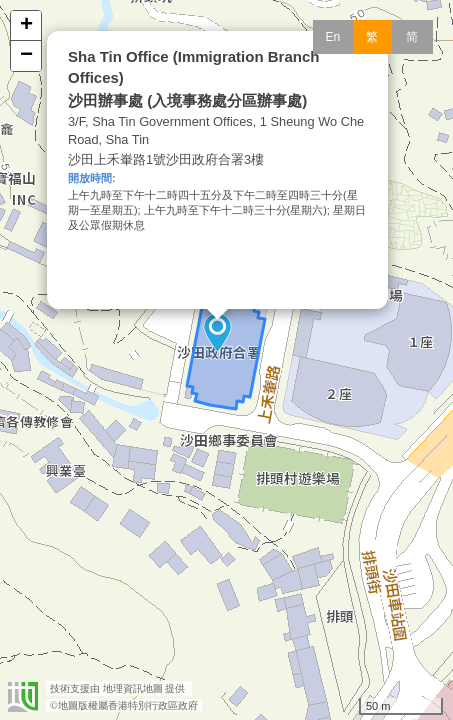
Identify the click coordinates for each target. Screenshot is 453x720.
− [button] (26, 56)
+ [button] (26, 26)
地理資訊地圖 (133, 688)
